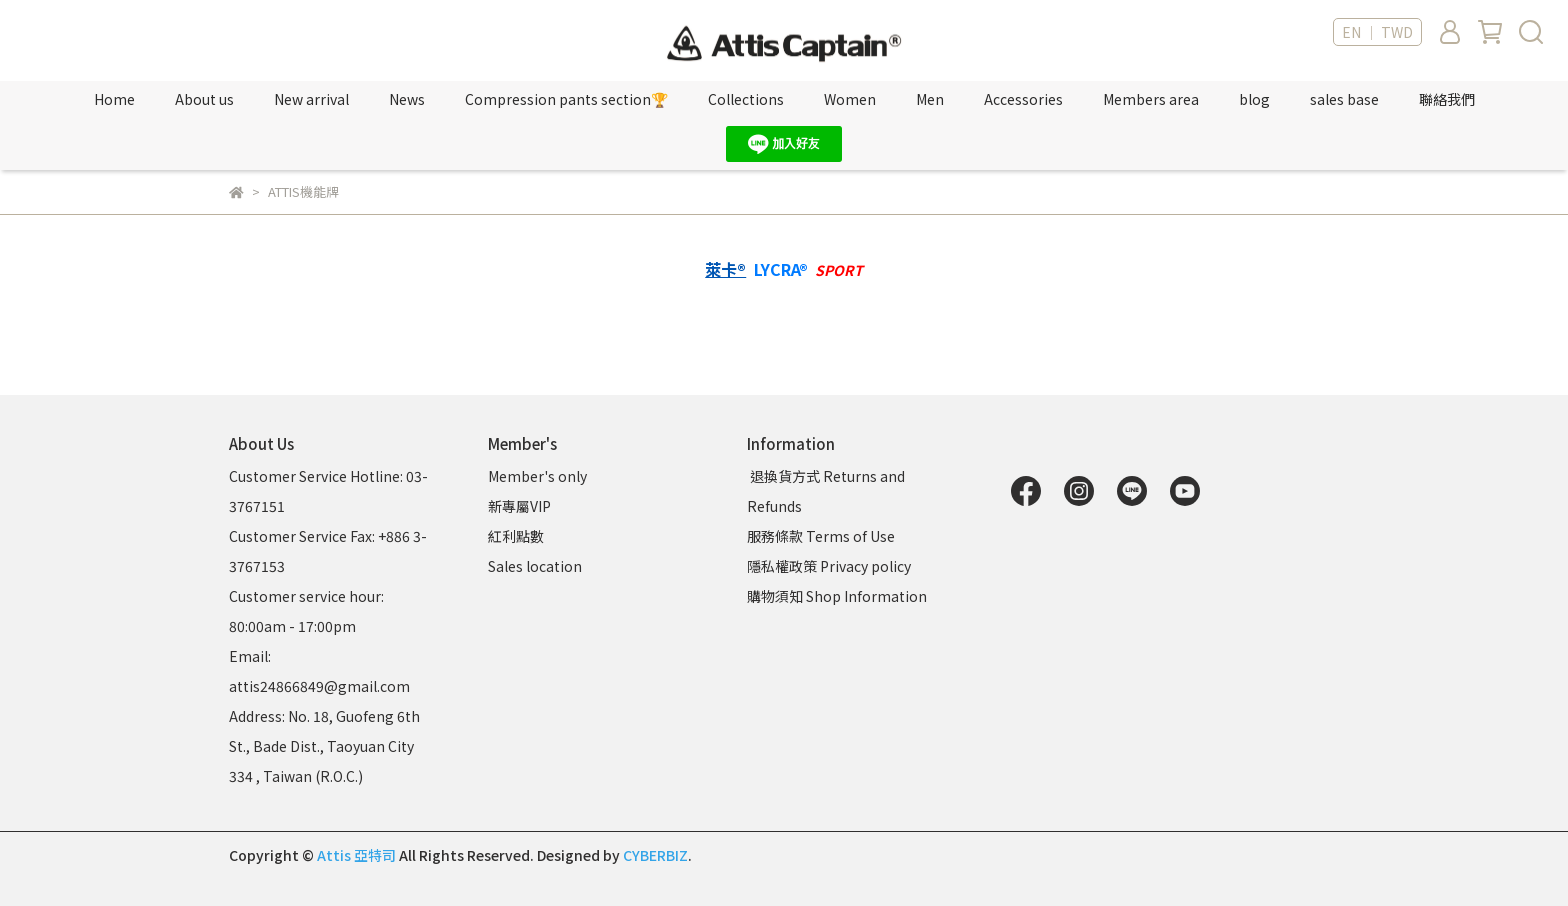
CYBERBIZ (655, 855)
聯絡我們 (1447, 99)
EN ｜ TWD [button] (1377, 32)
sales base (1344, 99)
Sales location (535, 566)
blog (1254, 99)
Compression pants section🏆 (566, 99)
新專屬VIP (519, 506)
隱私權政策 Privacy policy (829, 566)
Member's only (537, 476)
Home (114, 99)
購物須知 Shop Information (838, 596)
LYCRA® (781, 269)
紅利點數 (516, 536)
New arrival (311, 99)
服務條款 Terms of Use (821, 536)
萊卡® (725, 269)
